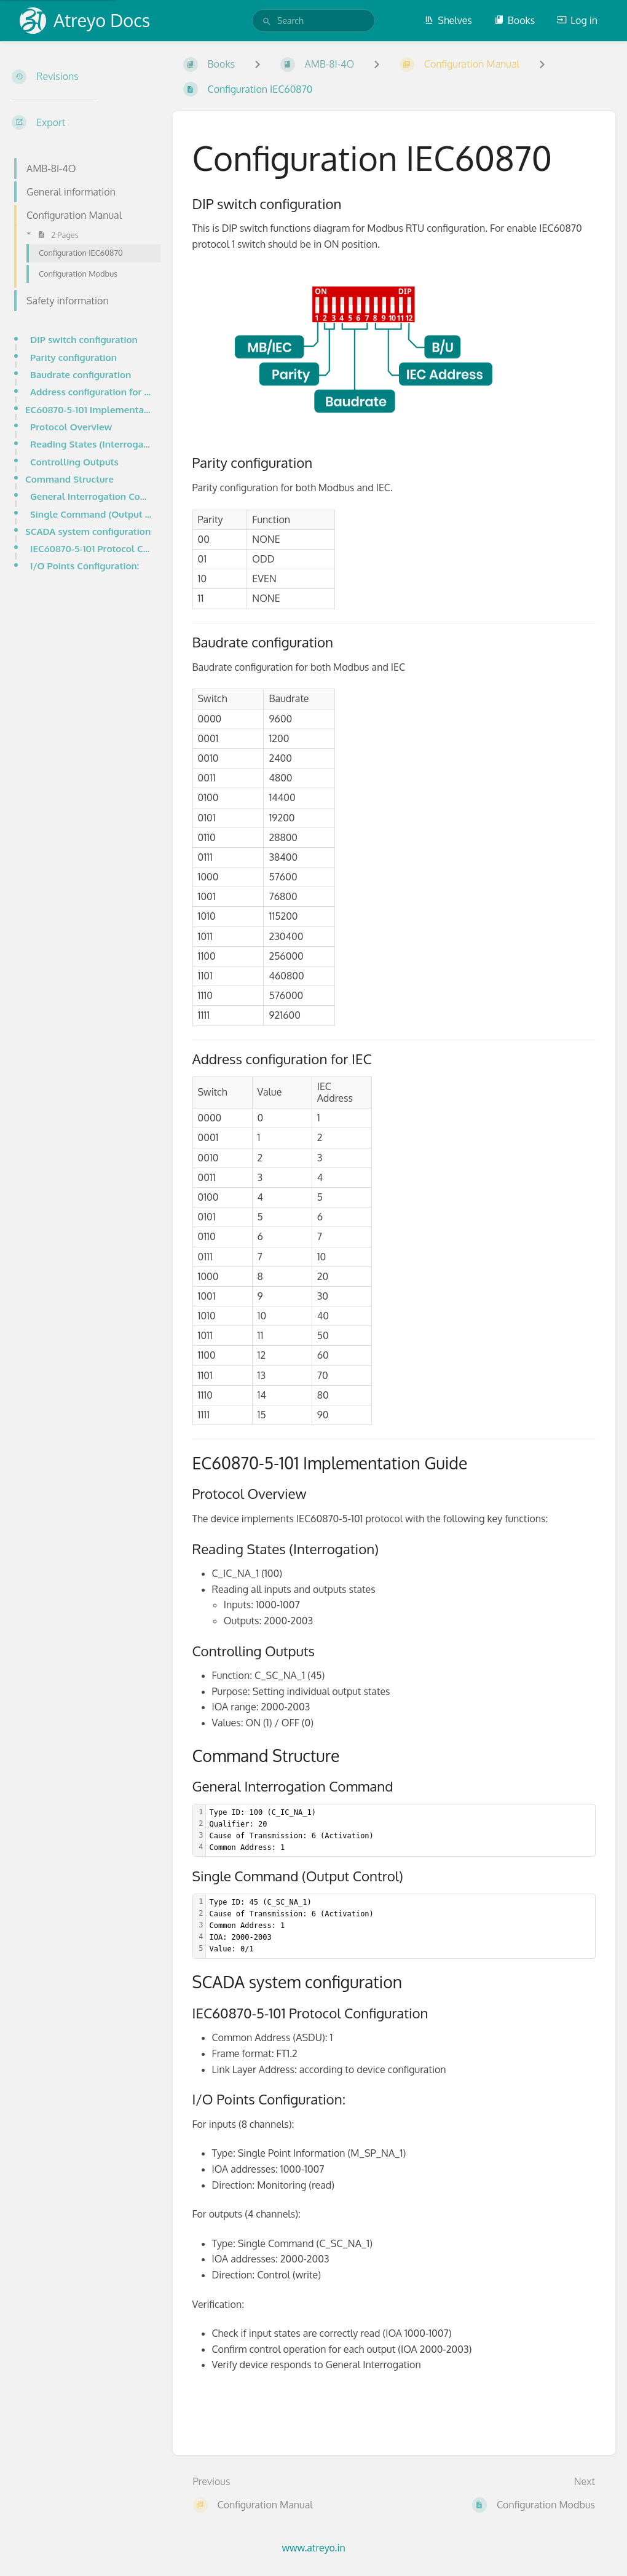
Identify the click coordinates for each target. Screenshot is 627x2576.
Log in (577, 20)
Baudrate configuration (80, 374)
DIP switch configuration (84, 339)
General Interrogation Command (91, 496)
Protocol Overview (71, 427)
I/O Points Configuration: (84, 565)
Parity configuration (73, 357)
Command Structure (69, 479)
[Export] (82, 122)
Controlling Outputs (74, 462)
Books (514, 20)
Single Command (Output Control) (91, 514)
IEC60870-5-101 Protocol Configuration (91, 548)
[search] (313, 20)
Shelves (447, 20)
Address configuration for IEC (91, 391)
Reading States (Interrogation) (91, 444)
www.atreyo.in (313, 2548)
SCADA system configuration (88, 531)
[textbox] (401, 1830)
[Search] (267, 21)
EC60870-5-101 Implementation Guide (89, 409)
